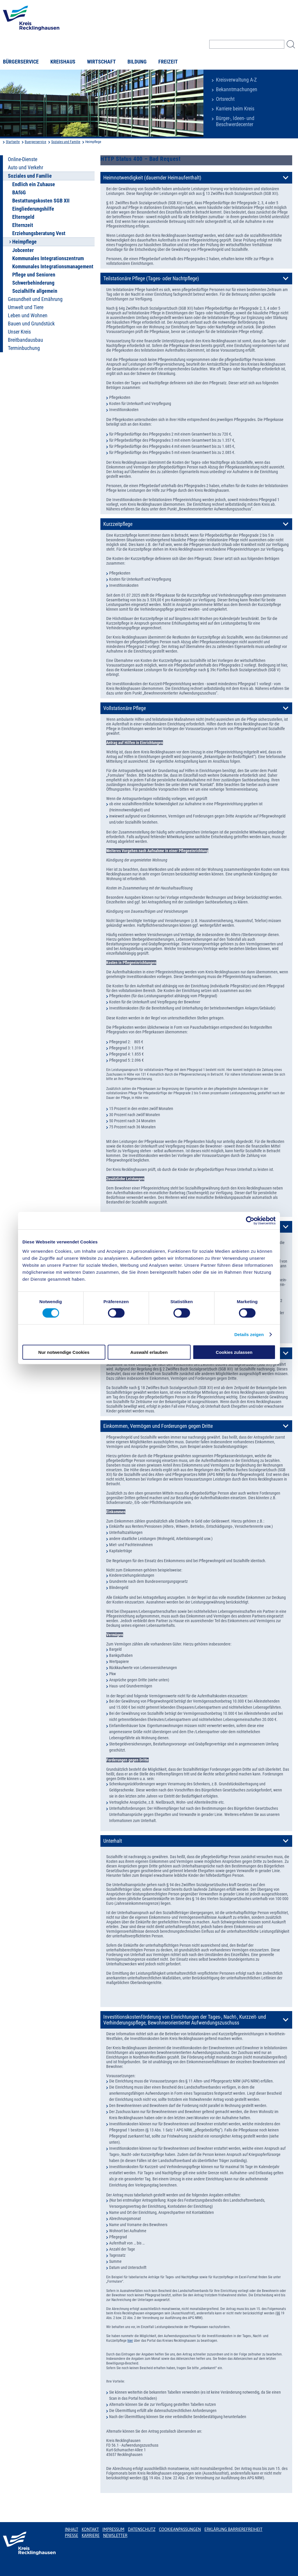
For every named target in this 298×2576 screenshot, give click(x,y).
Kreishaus (62, 62)
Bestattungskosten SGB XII (41, 201)
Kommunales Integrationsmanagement (52, 266)
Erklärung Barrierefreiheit (233, 2529)
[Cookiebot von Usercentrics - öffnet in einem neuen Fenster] (250, 1220)
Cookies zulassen (234, 1351)
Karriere (91, 2535)
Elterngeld (23, 217)
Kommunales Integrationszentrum (48, 258)
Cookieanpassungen (180, 2529)
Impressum (113, 2529)
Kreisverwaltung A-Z (236, 80)
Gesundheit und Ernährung (35, 299)
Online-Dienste (22, 159)
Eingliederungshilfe (33, 209)
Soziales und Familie (65, 142)
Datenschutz (141, 2529)
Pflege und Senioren (33, 275)
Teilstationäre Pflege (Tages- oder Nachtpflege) (151, 278)
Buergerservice (35, 142)
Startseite (13, 142)
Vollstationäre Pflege (124, 708)
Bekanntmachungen (236, 89)
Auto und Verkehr (25, 167)
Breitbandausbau (25, 340)
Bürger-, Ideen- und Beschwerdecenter (235, 121)
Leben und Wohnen (27, 315)
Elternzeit (22, 225)
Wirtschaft (101, 62)
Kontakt (90, 2529)
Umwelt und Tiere (25, 307)
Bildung (137, 62)
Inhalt (71, 2529)
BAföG (19, 192)
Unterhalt (112, 1841)
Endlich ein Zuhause (33, 184)
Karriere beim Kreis (235, 109)
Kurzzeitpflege (117, 524)
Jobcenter (23, 250)
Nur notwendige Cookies (64, 1351)
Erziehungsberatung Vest (38, 233)
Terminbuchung (24, 348)
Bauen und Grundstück (31, 324)
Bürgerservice (21, 62)
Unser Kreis (19, 332)
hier (130, 2341)
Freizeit (168, 62)
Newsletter (115, 2535)
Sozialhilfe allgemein (34, 291)
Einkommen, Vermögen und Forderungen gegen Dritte (158, 1426)
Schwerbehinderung (33, 283)
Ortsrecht (225, 99)
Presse (71, 2535)
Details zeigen (249, 1334)
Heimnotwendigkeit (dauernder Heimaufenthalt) (152, 178)
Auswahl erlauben (149, 1351)
